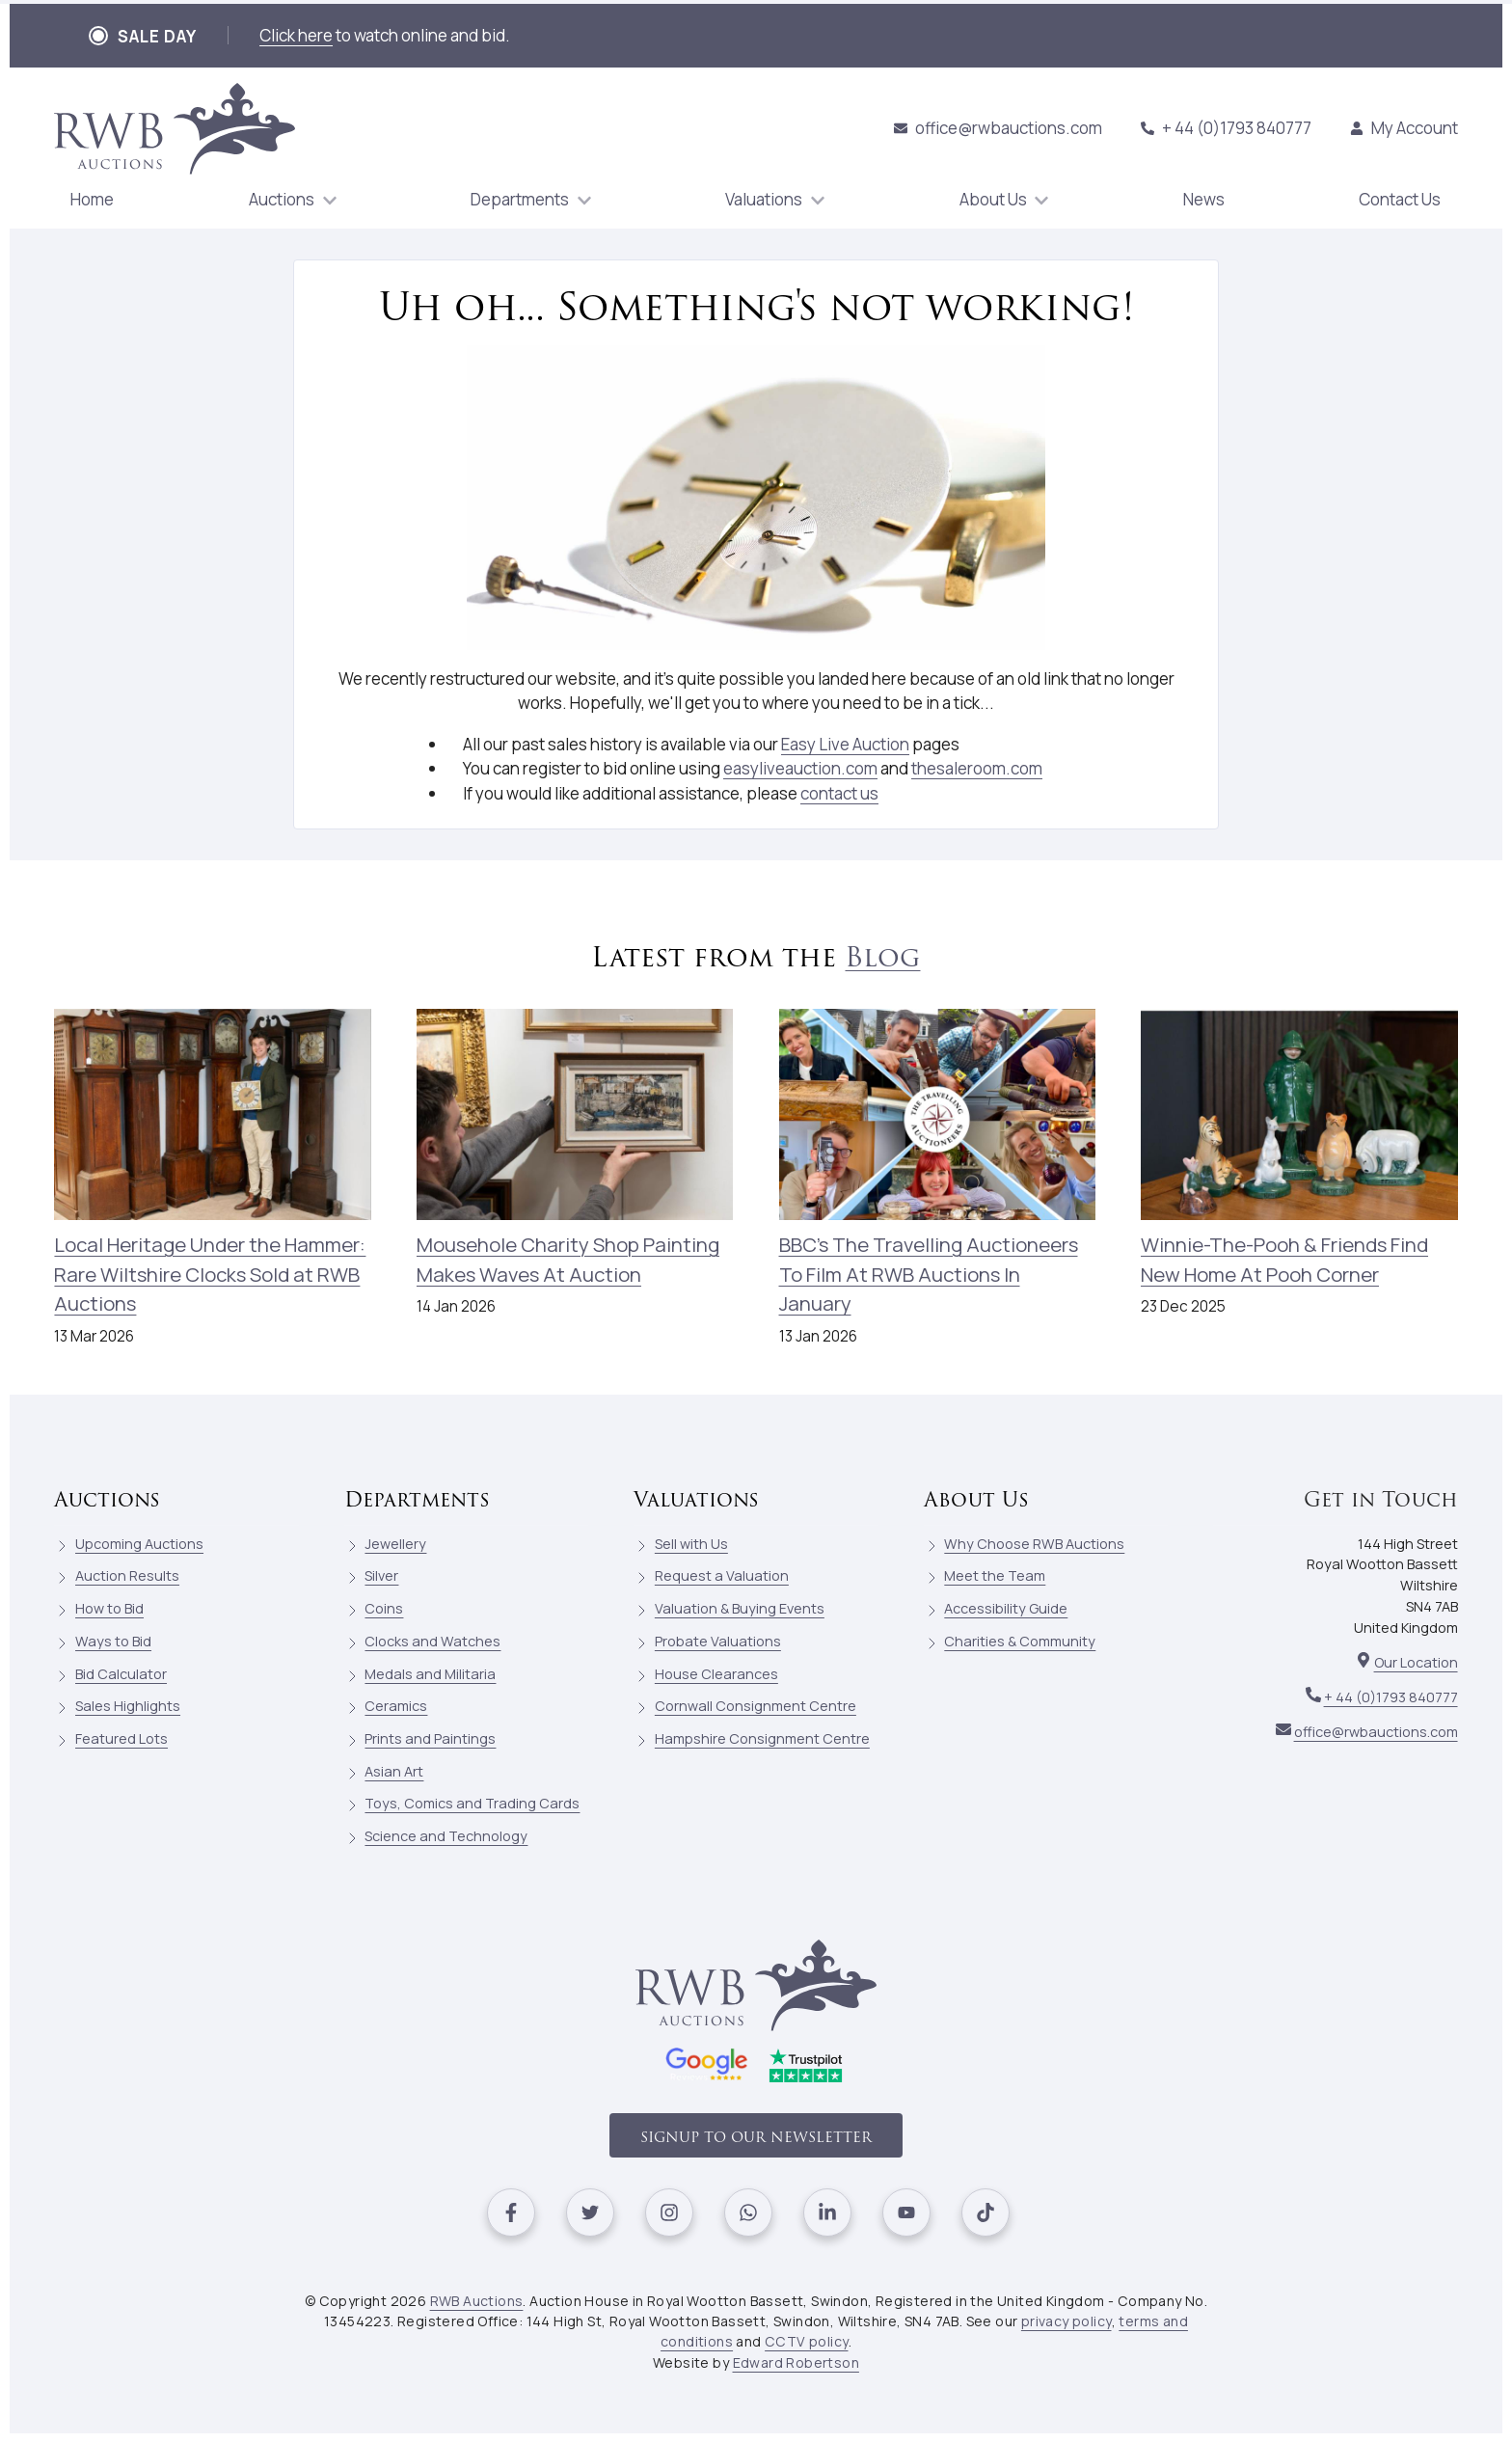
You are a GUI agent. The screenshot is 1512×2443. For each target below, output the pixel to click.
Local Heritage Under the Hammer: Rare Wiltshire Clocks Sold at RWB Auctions (209, 1274)
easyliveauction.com (800, 768)
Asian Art (393, 1771)
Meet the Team (994, 1575)
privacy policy (1066, 2321)
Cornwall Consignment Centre (755, 1706)
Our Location (1416, 1662)
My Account (1404, 128)
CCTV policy (806, 2341)
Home (92, 199)
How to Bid (109, 1608)
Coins (383, 1608)
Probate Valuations (718, 1641)
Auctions (107, 1499)
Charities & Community (1019, 1641)
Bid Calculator (121, 1674)
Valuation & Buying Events (739, 1608)
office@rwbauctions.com (998, 128)
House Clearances (716, 1674)
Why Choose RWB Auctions (1034, 1543)
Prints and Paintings (430, 1738)
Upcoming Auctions (139, 1543)
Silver (381, 1575)
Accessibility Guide (1005, 1608)
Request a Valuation (722, 1575)
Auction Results (127, 1575)
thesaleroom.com (976, 768)
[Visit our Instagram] (669, 2212)
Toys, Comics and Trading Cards (472, 1803)
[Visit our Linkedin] (827, 2212)
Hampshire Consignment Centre (762, 1738)
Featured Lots (121, 1738)
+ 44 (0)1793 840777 (1226, 128)
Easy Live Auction (845, 744)
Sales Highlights (127, 1706)
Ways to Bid (113, 1641)
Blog (882, 957)
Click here (296, 35)
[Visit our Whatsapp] (748, 2212)
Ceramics (395, 1706)
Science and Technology (445, 1836)
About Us (976, 1499)
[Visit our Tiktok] (985, 2212)
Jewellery (395, 1543)
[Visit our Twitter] (590, 2212)
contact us (839, 793)
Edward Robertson (796, 2362)
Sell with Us (691, 1543)
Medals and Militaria (430, 1674)
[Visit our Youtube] (906, 2212)
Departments (417, 1499)
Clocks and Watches (432, 1641)
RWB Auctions (477, 2301)
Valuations (696, 1499)
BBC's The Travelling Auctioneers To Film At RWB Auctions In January (928, 1274)
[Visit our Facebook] (511, 2212)
